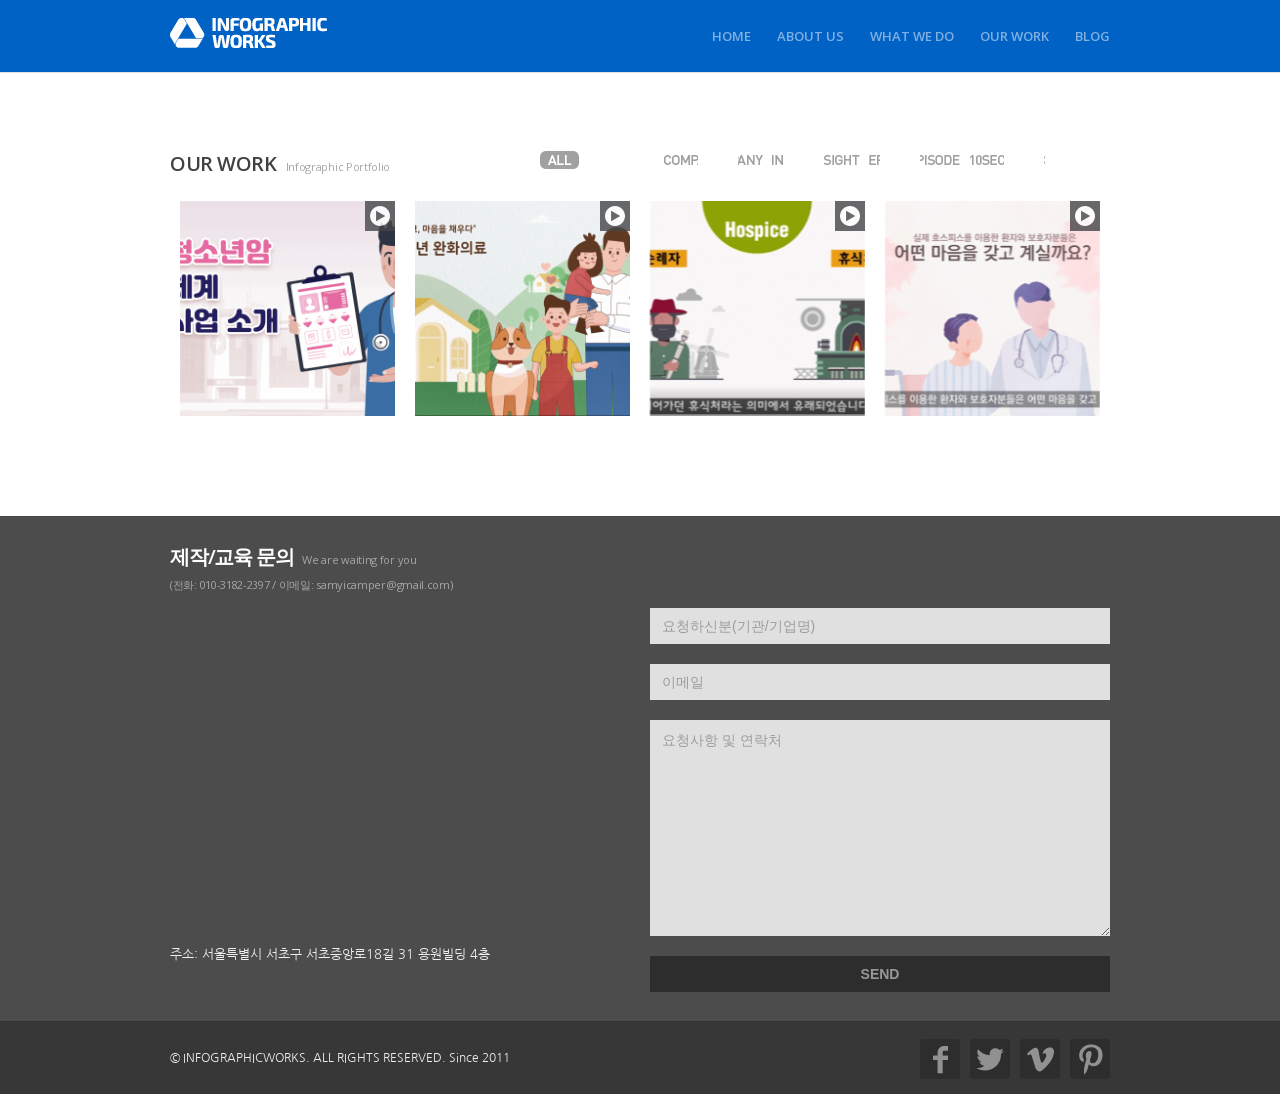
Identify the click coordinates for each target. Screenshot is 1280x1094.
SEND (880, 974)
